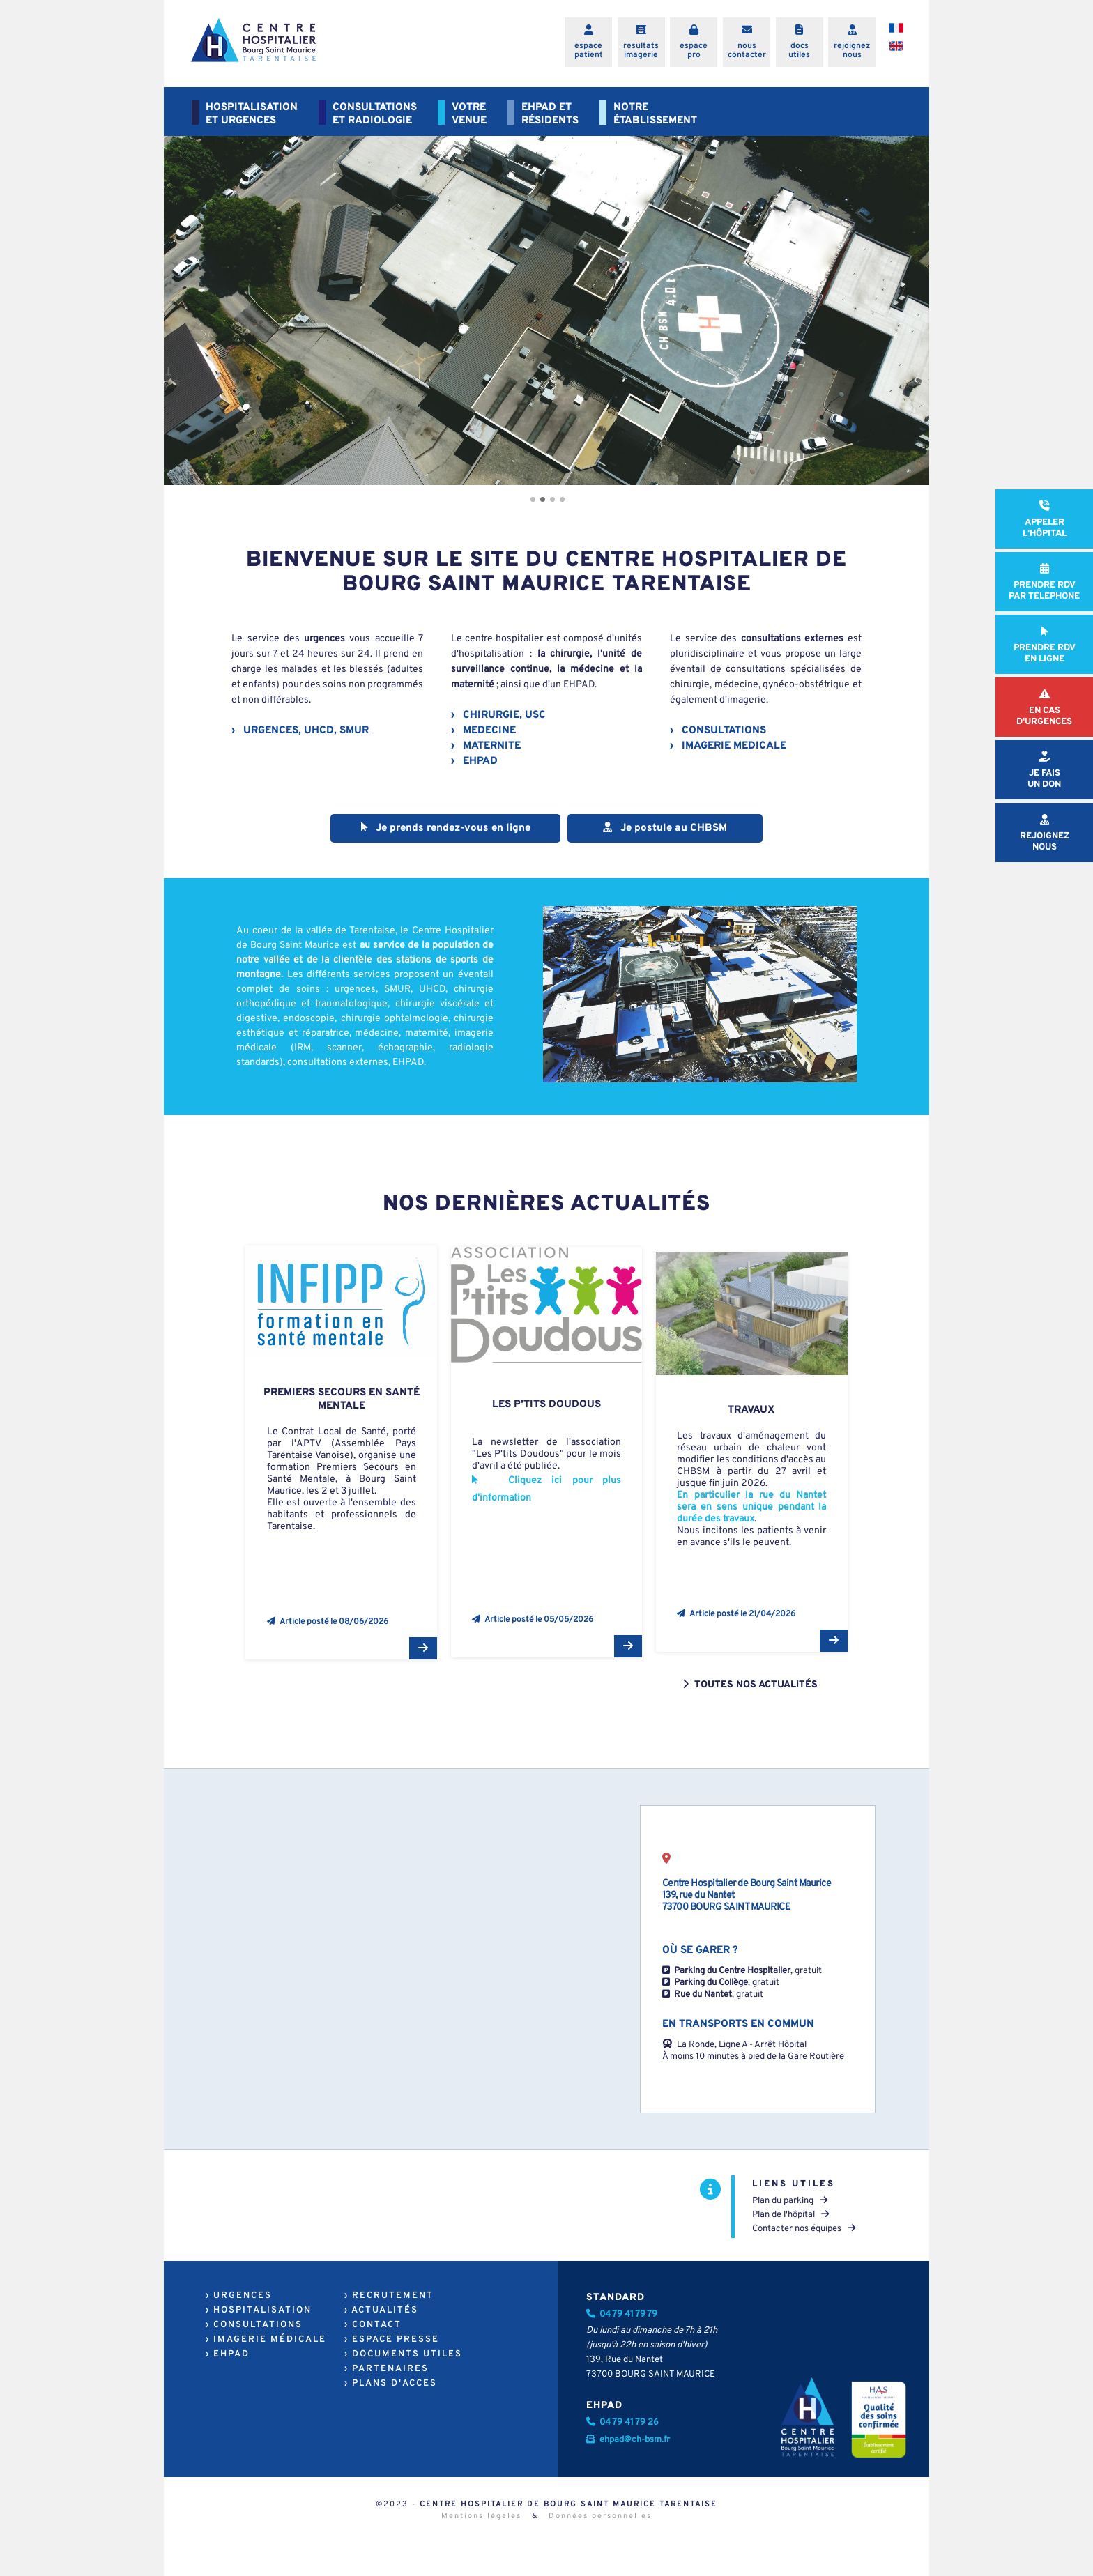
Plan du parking (789, 2201)
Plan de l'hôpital (790, 2215)
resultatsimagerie (641, 50)
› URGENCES (239, 2295)
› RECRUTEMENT (389, 2295)
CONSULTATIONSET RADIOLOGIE (375, 114)
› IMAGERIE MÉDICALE (266, 2339)
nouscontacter (747, 50)
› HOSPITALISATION (259, 2310)
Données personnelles (600, 2516)
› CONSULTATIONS (254, 2325)
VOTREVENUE (469, 114)
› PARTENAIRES (386, 2369)
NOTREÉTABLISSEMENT (655, 114)
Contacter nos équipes (803, 2228)
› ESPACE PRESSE (391, 2339)
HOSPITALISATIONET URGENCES (252, 114)
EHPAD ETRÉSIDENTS (550, 114)
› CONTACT (373, 2325)
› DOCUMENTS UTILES (403, 2354)
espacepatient (588, 50)
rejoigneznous (852, 50)
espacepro (694, 50)
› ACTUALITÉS (381, 2310)
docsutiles (799, 50)
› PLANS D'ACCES (390, 2383)
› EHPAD (228, 2354)
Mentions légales (481, 2516)
